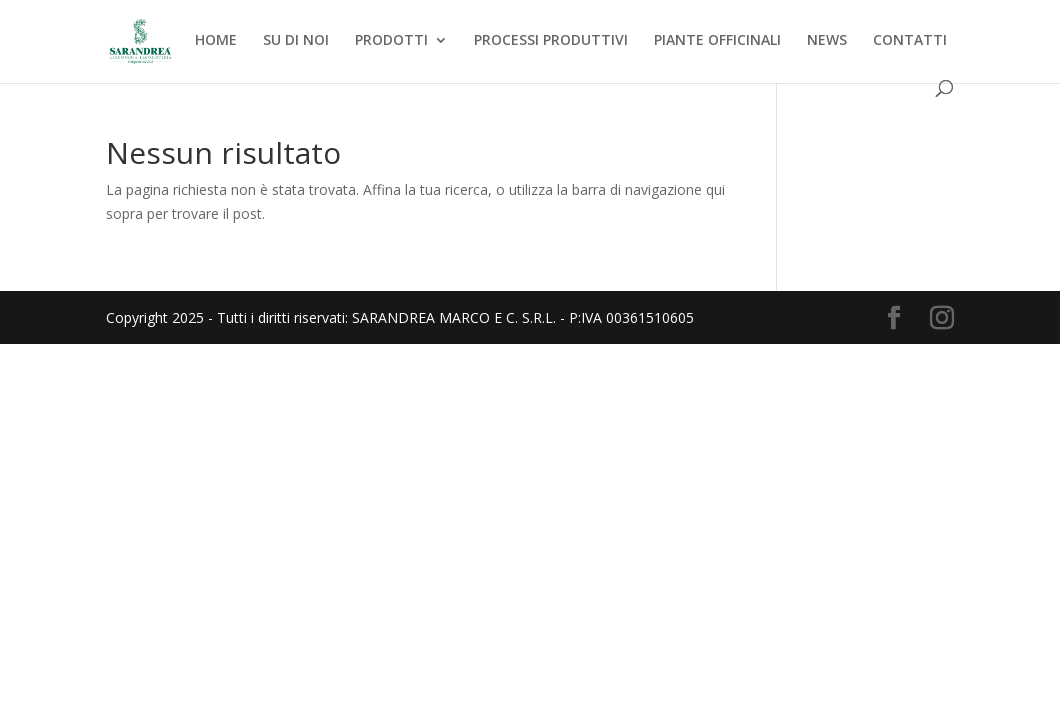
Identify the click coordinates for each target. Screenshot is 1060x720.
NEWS (827, 41)
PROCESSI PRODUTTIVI (551, 41)
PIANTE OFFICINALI (717, 41)
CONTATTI (910, 41)
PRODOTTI (391, 41)
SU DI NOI (296, 41)
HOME (216, 41)
